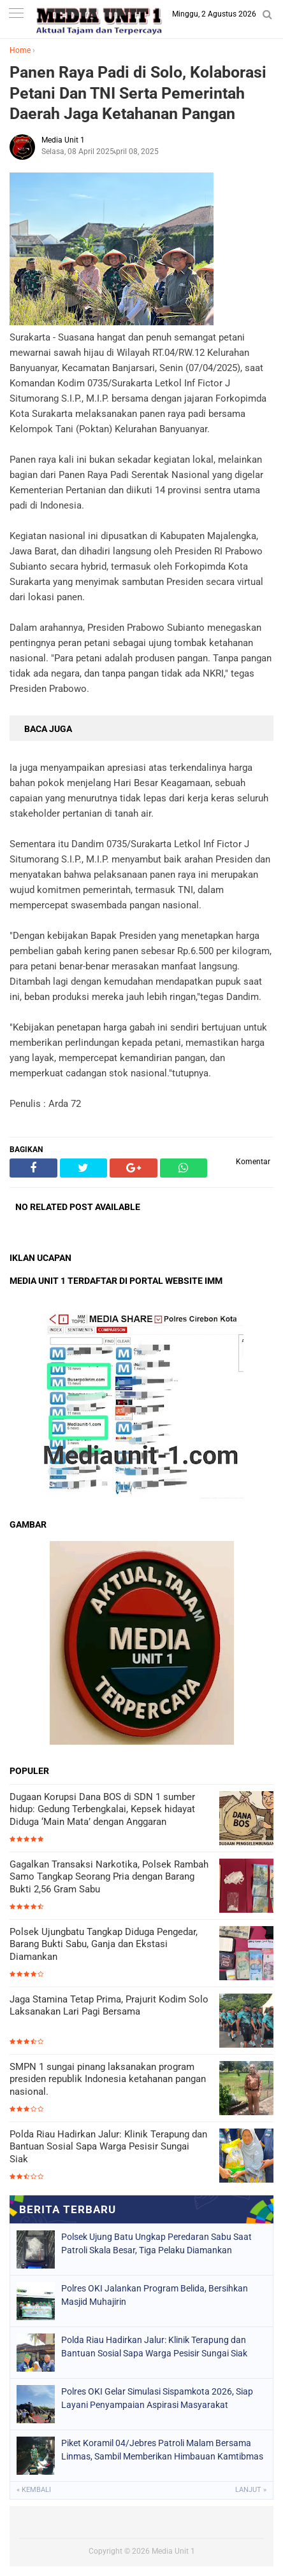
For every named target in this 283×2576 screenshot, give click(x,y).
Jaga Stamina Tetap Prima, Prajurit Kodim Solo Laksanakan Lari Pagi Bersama (109, 2006)
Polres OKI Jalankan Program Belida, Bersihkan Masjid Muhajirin (154, 2295)
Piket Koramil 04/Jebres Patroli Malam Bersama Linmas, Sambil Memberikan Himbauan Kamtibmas (162, 2449)
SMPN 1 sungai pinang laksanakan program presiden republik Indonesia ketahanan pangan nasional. (108, 2079)
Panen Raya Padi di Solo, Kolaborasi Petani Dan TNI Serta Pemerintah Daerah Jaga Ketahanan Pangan (138, 93)
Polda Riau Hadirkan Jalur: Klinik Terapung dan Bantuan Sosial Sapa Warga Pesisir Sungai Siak (108, 2147)
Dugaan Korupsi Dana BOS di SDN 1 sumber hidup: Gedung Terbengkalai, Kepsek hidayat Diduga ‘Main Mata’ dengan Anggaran (102, 1809)
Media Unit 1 (173, 2551)
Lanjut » (250, 2490)
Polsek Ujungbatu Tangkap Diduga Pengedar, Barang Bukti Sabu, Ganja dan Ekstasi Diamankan (104, 1944)
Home (20, 50)
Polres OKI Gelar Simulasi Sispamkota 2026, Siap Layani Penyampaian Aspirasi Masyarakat (157, 2398)
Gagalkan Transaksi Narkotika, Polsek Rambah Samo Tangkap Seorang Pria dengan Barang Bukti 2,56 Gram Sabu (109, 1877)
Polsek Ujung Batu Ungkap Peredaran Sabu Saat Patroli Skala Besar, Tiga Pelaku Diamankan (156, 2243)
